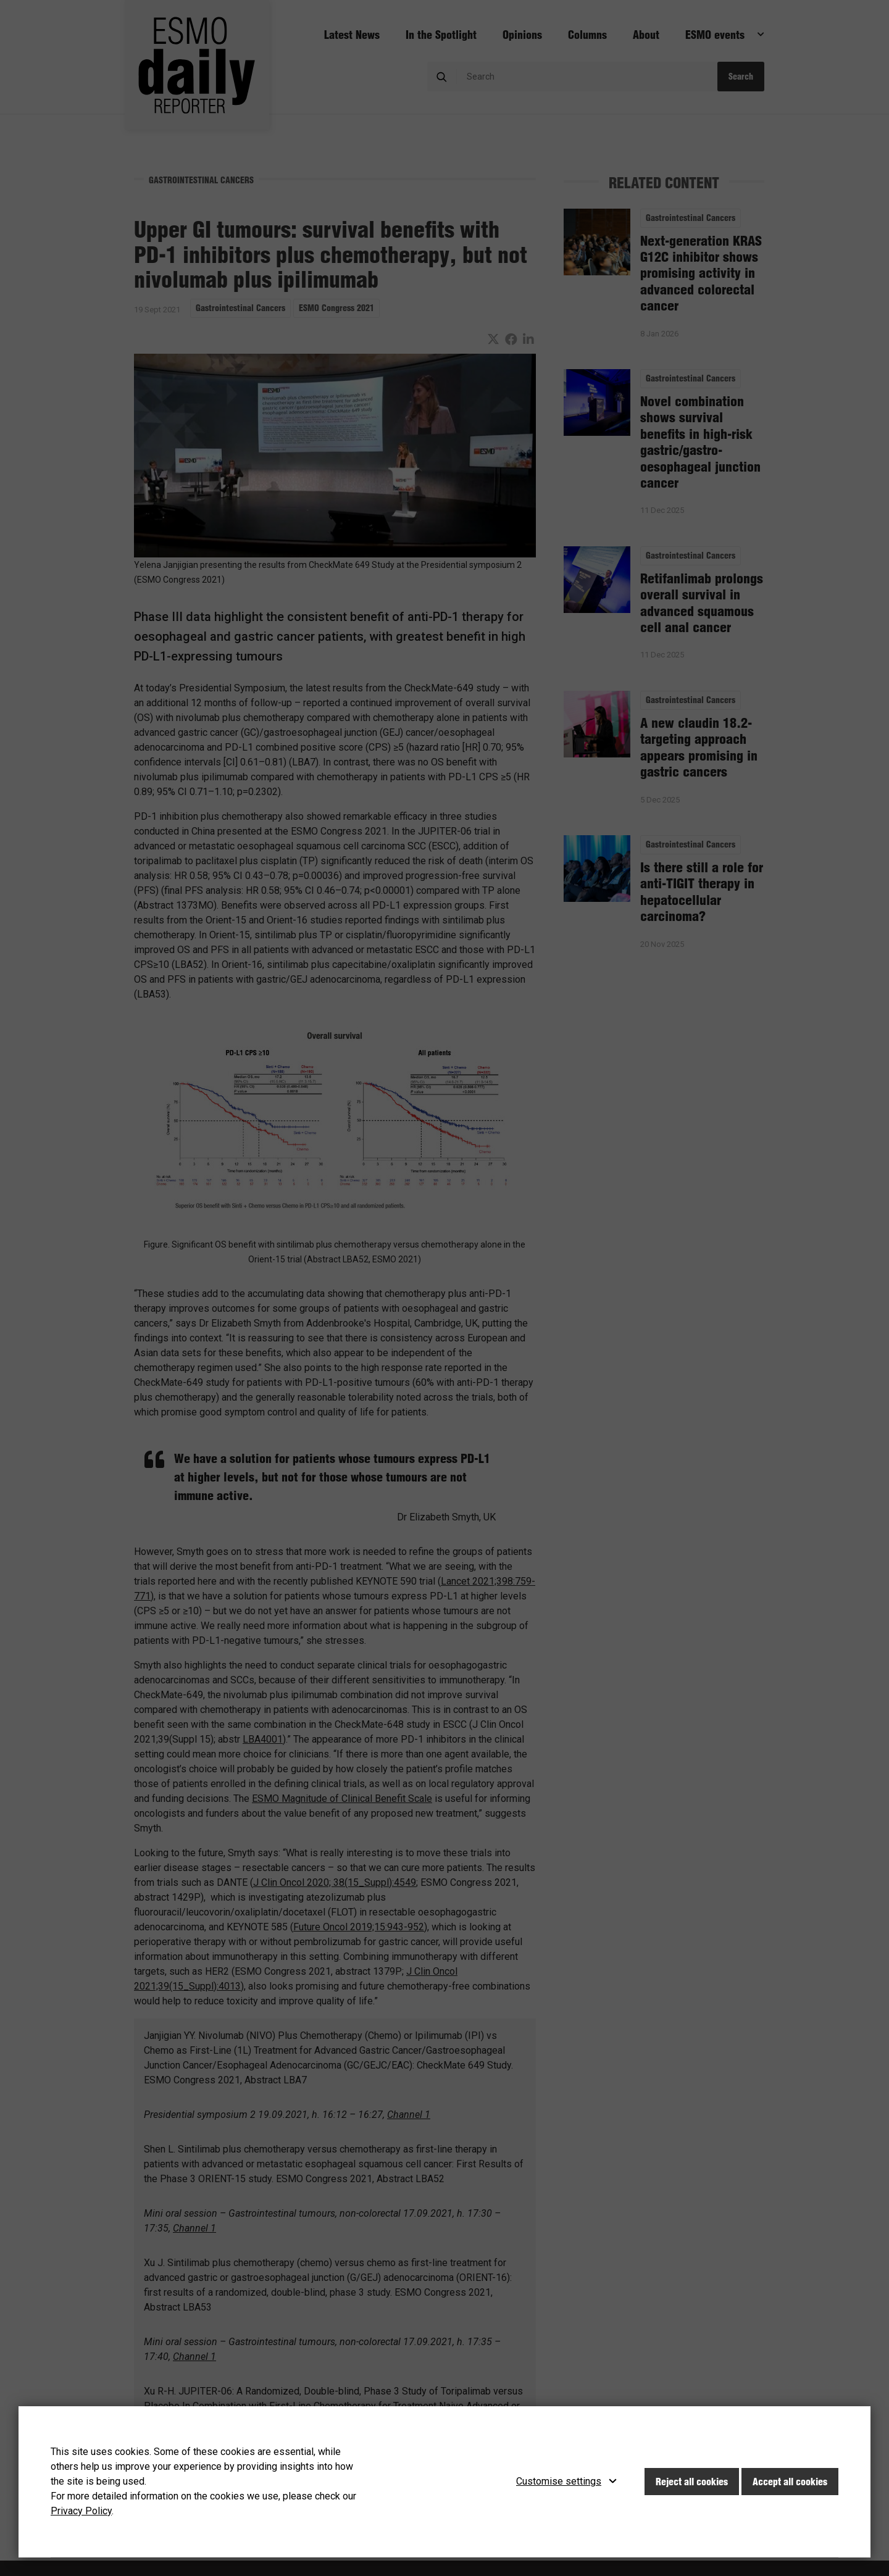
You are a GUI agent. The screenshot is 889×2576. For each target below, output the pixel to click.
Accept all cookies (790, 2481)
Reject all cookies (692, 2481)
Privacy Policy (81, 2511)
